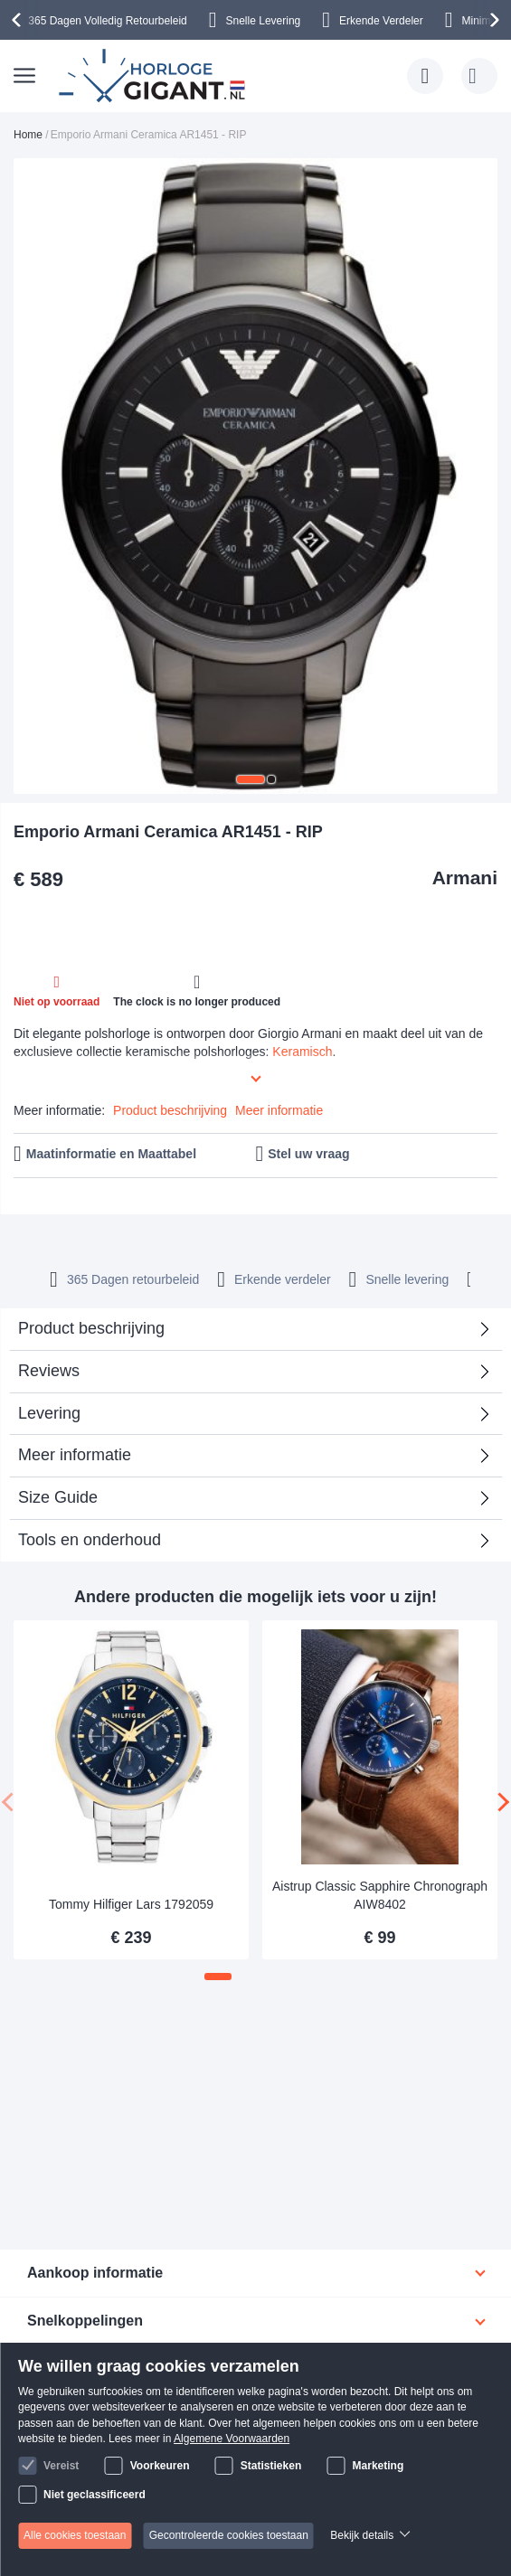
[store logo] (155, 76)
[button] (250, 779)
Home (28, 134)
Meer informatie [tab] (74, 1455)
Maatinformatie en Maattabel (111, 1153)
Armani (464, 877)
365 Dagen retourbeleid (133, 1279)
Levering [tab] (49, 1413)
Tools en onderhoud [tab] (89, 1540)
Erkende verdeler (282, 1279)
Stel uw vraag (308, 1153)
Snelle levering (407, 1279)
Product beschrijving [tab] (91, 1328)
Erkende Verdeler (381, 20)
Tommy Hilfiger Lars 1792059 (131, 1904)
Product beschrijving (170, 1110)
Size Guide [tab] (58, 1497)
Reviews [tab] (49, 1371)
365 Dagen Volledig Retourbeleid (107, 20)
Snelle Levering (263, 20)
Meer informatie (279, 1110)
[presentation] (19, 20)
